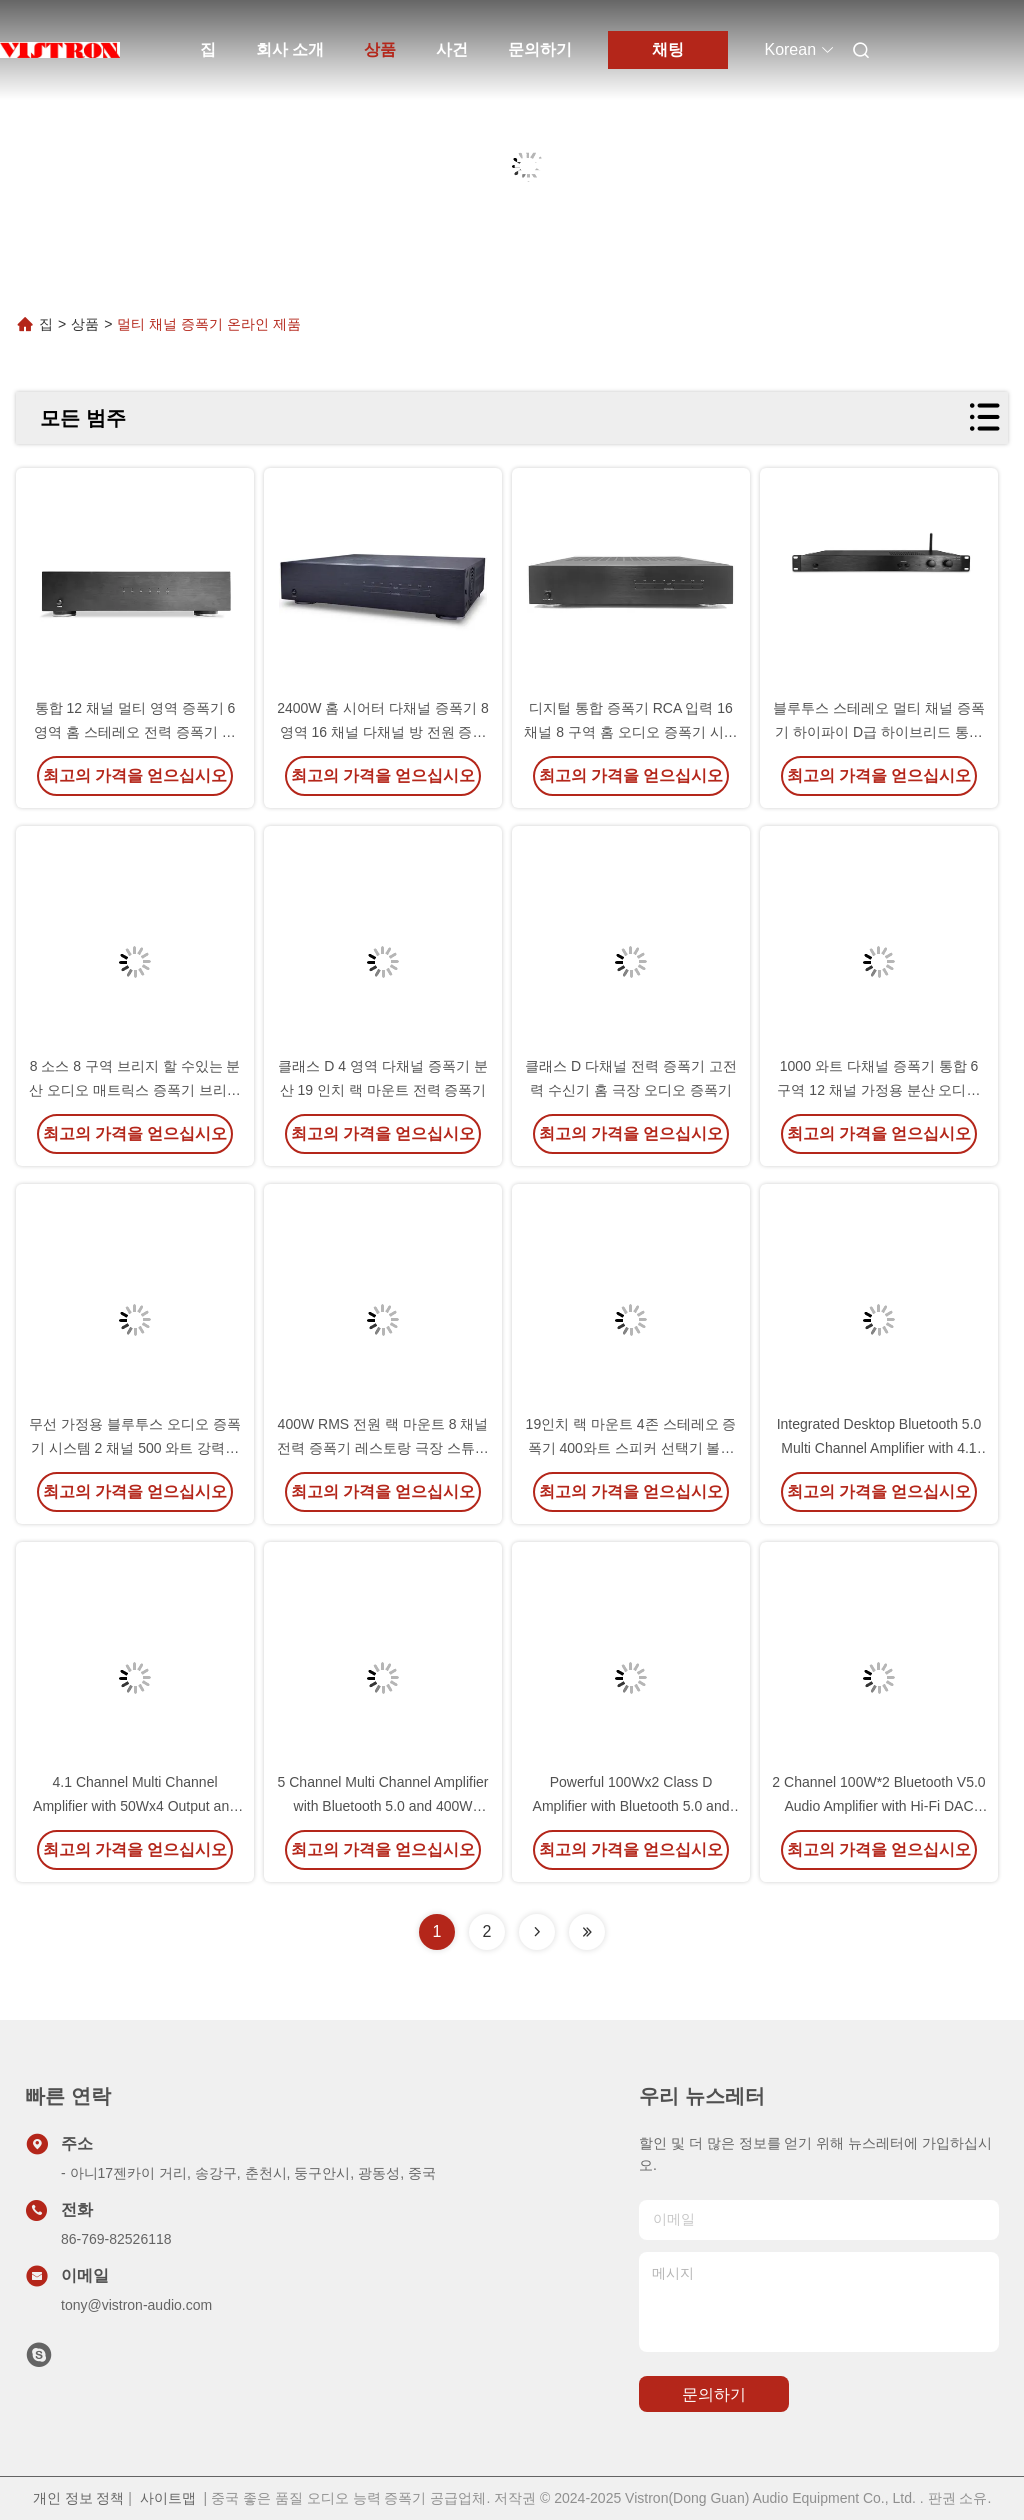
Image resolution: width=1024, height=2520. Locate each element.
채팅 (668, 49)
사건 (452, 49)
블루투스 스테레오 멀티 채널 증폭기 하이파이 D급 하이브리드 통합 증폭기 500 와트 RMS (879, 732)
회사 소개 (290, 49)
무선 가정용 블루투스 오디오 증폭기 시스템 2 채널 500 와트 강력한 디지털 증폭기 (135, 1448)
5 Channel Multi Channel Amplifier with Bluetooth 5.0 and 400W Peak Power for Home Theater (383, 1806)
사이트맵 (168, 2498)
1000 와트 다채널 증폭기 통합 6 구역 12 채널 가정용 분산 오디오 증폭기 (878, 1090)
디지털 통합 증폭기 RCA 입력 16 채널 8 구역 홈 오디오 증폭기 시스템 (630, 732)
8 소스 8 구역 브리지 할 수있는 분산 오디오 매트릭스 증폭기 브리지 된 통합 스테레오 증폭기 (135, 1090)
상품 (380, 49)
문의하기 (540, 49)
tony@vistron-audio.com (136, 2305)
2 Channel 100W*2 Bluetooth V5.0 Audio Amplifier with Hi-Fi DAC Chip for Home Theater (878, 1806)
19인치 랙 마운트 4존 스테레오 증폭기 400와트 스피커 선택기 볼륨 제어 (631, 1448)
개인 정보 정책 (79, 2498)
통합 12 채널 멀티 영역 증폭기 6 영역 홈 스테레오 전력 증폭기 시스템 (134, 732)
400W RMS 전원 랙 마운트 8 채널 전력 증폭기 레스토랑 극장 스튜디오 (383, 1448)
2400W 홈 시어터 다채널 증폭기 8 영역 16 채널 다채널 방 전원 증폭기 (383, 732)
